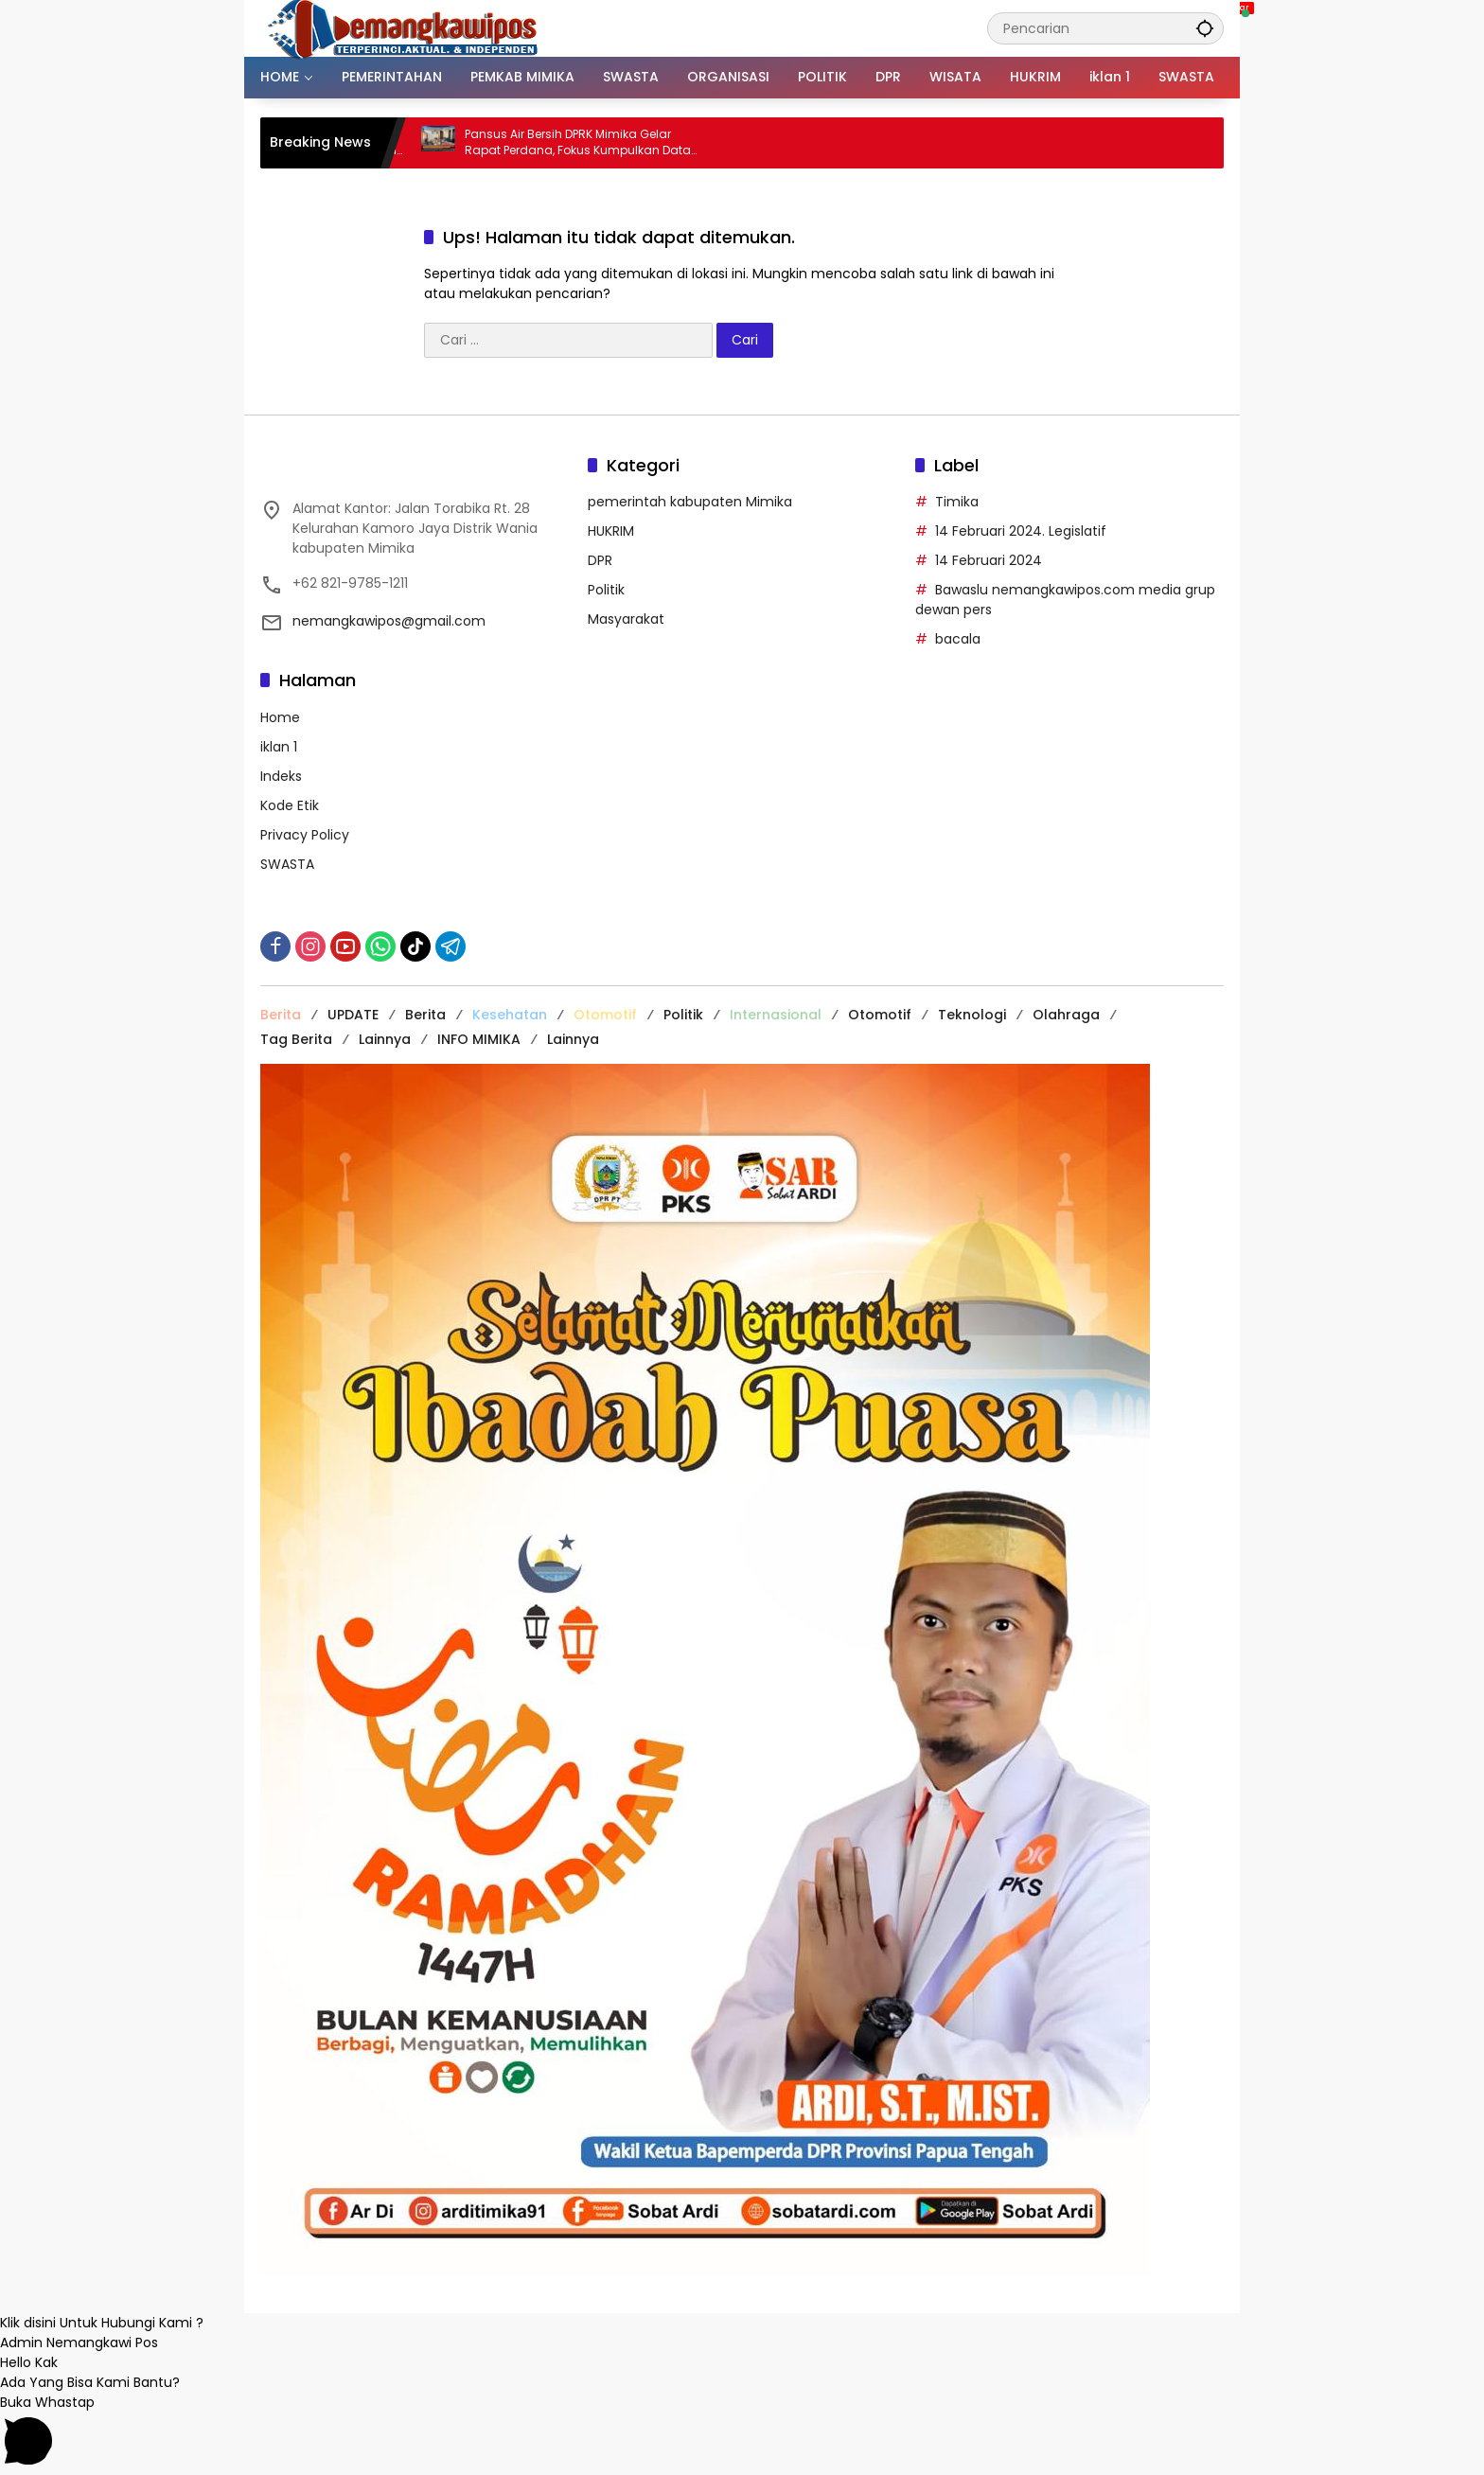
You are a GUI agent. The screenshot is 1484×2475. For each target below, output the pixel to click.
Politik (606, 589)
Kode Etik (289, 805)
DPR (600, 560)
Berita (280, 1014)
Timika (957, 501)
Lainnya (385, 1039)
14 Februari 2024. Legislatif (1020, 531)
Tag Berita (296, 1039)
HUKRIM (611, 531)
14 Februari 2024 (988, 560)
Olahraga (1066, 1014)
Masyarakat (626, 619)
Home (280, 717)
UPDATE (353, 1014)
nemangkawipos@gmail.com (389, 620)
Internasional (776, 1014)
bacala (957, 638)
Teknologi (972, 1014)
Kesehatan (509, 1014)
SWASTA (287, 864)
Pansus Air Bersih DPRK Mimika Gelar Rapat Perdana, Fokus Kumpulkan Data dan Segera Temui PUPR (596, 143)
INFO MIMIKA (479, 1039)
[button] (1205, 28)
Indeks (281, 776)
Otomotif (605, 1014)
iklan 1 (278, 746)
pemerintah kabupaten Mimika (690, 501)
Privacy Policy (304, 834)
